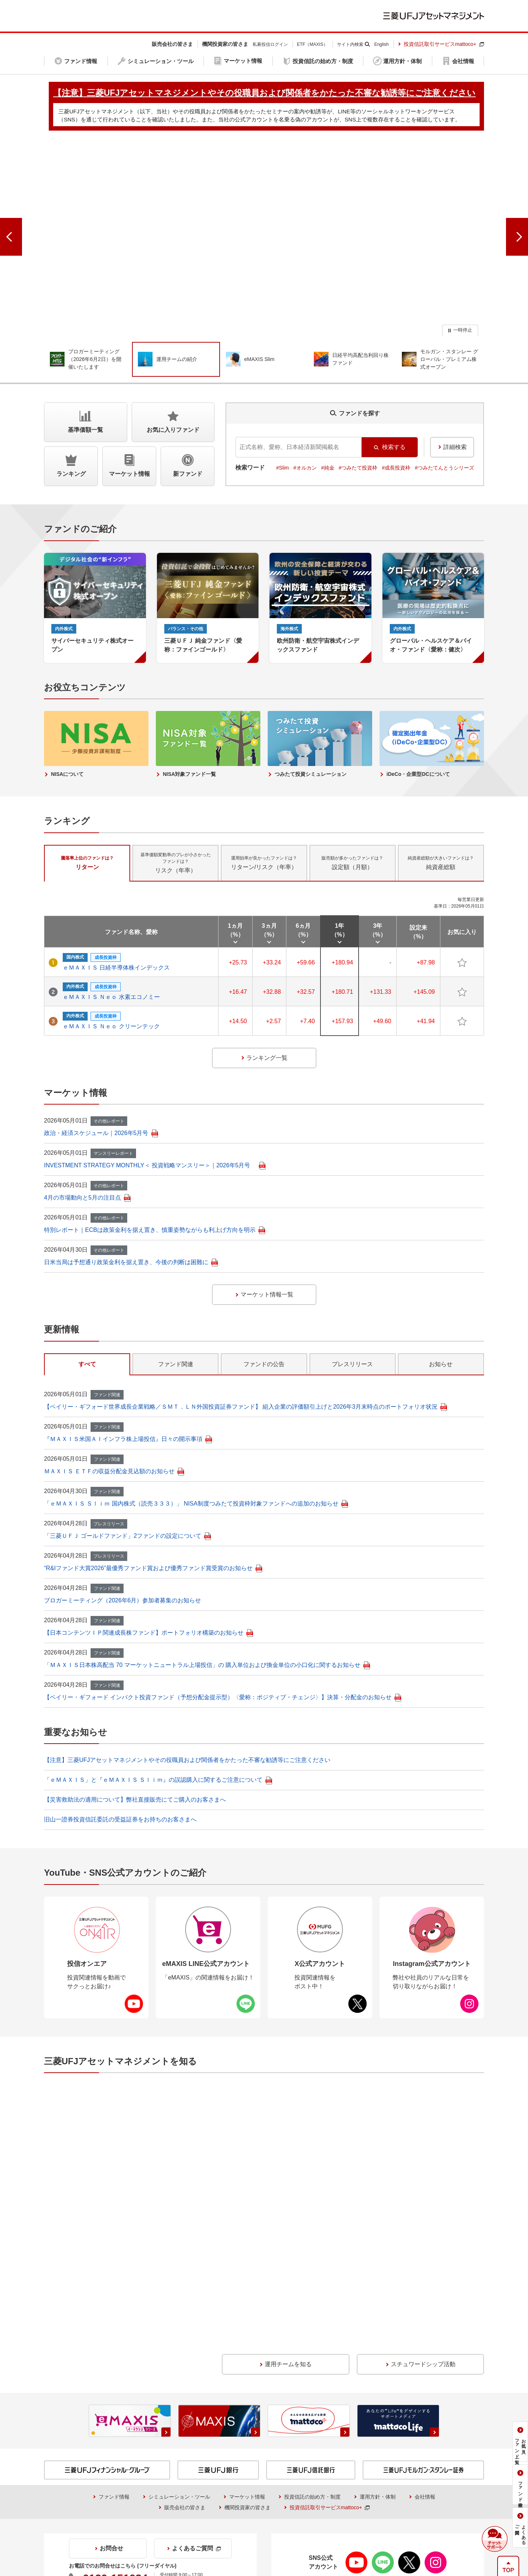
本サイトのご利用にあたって (204, 2524)
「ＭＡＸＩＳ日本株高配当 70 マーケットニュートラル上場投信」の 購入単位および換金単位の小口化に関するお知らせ (207, 1631)
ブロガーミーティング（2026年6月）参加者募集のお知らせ (122, 1567)
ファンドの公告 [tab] (264, 1330)
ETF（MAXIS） (312, 44)
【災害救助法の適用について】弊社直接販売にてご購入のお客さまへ (135, 1766)
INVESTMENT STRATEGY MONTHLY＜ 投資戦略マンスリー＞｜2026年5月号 (154, 1131)
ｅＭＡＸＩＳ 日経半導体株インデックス (116, 934)
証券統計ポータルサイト (309, 2436)
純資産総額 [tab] (441, 828)
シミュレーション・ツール (179, 2329)
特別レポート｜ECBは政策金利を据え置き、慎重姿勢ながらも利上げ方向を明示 (154, 1196)
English (381, 44)
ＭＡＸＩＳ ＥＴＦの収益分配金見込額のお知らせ (114, 1437)
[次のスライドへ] (517, 221)
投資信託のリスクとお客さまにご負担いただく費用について (346, 2457)
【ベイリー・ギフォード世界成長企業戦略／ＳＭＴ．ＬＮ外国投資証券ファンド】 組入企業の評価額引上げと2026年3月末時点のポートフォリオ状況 (245, 1373)
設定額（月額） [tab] (352, 828)
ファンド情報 (114, 2329)
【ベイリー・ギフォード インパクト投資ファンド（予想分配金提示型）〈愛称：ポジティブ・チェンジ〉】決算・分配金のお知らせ (222, 1663)
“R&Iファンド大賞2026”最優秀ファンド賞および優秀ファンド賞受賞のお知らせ (153, 1534)
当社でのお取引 (134, 2524)
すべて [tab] (87, 1330)
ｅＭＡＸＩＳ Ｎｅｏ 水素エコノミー (111, 963)
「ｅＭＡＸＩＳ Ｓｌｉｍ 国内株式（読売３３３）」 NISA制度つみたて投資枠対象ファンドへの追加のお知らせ (196, 1470)
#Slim (282, 434)
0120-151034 (115, 2410)
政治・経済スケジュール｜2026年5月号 (101, 1099)
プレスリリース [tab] (352, 1330)
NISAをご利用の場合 (74, 2457)
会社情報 (425, 2329)
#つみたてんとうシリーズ (444, 434)
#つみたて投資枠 (358, 434)
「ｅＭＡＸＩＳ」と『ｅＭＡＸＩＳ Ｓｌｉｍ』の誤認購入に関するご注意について (158, 1746)
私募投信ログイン (270, 44)
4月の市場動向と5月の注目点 (87, 1164)
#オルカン (305, 434)
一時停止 (462, 296)
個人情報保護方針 (277, 2524)
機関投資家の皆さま (247, 2339)
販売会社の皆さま (184, 2339)
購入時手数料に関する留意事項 (313, 2446)
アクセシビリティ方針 (392, 2524)
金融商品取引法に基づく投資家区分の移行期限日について (348, 2468)
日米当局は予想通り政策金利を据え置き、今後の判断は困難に (131, 1228)
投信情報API (64, 2468)
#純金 (327, 434)
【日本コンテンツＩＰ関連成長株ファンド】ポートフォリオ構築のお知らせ (148, 1599)
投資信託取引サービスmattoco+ (444, 44)
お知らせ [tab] (440, 1330)
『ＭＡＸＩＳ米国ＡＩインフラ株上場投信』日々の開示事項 (128, 1405)
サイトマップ (332, 2524)
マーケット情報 (247, 2329)
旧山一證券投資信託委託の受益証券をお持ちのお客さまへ (120, 1786)
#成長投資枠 (396, 434)
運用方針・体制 (378, 2329)
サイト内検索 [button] (350, 44)
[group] (264, 220)
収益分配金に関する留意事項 (88, 2447)
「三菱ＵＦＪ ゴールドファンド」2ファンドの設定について (127, 1502)
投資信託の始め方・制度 (312, 2329)
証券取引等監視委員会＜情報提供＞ (95, 2436)
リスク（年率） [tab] (175, 829)
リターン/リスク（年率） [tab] (264, 828)
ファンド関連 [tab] (175, 1330)
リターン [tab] (87, 828)
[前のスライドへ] (11, 221)
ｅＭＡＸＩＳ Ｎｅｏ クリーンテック (111, 992)
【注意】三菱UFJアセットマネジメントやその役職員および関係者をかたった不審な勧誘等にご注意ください (187, 1726)
